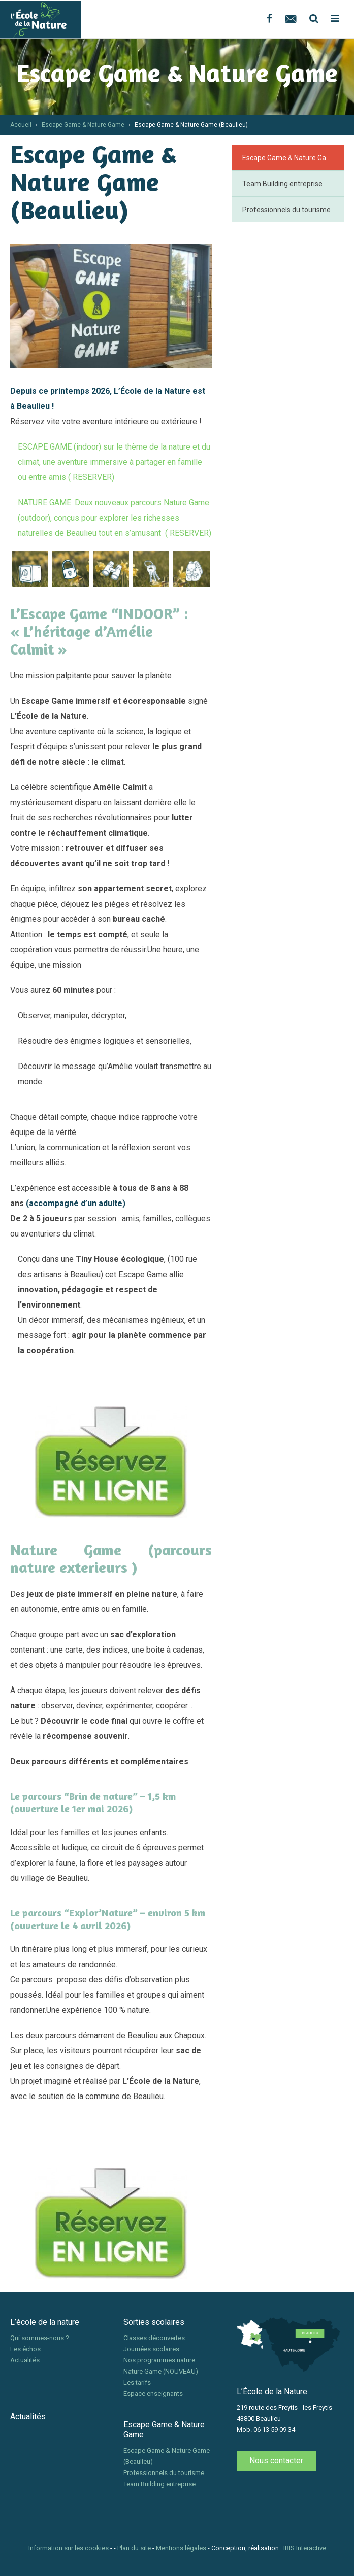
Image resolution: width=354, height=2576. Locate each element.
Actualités (25, 2360)
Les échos (25, 2349)
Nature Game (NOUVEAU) (160, 2371)
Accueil (20, 124)
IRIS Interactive (304, 2548)
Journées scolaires (151, 2349)
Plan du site (134, 2548)
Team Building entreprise (282, 184)
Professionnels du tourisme (286, 209)
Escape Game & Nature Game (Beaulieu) (293, 158)
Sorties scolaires (153, 2322)
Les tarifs (137, 2382)
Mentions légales (181, 2548)
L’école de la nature (44, 2322)
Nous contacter (276, 2460)
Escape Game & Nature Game (83, 124)
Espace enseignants (153, 2393)
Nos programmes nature (159, 2360)
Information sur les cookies (68, 2548)
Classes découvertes (154, 2338)
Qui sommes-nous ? (39, 2338)
